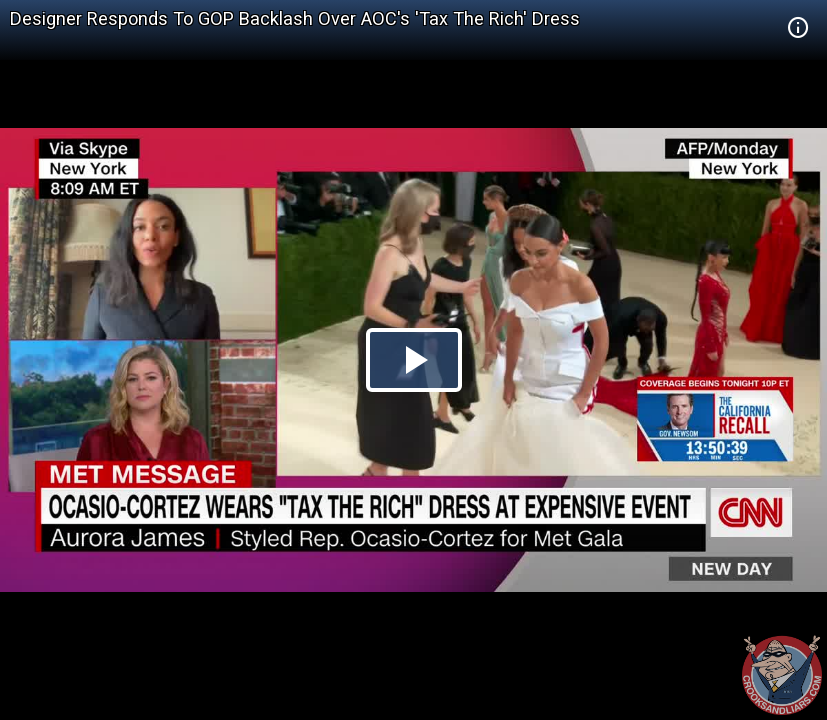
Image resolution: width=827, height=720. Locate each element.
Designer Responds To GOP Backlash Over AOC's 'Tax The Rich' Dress (295, 18)
